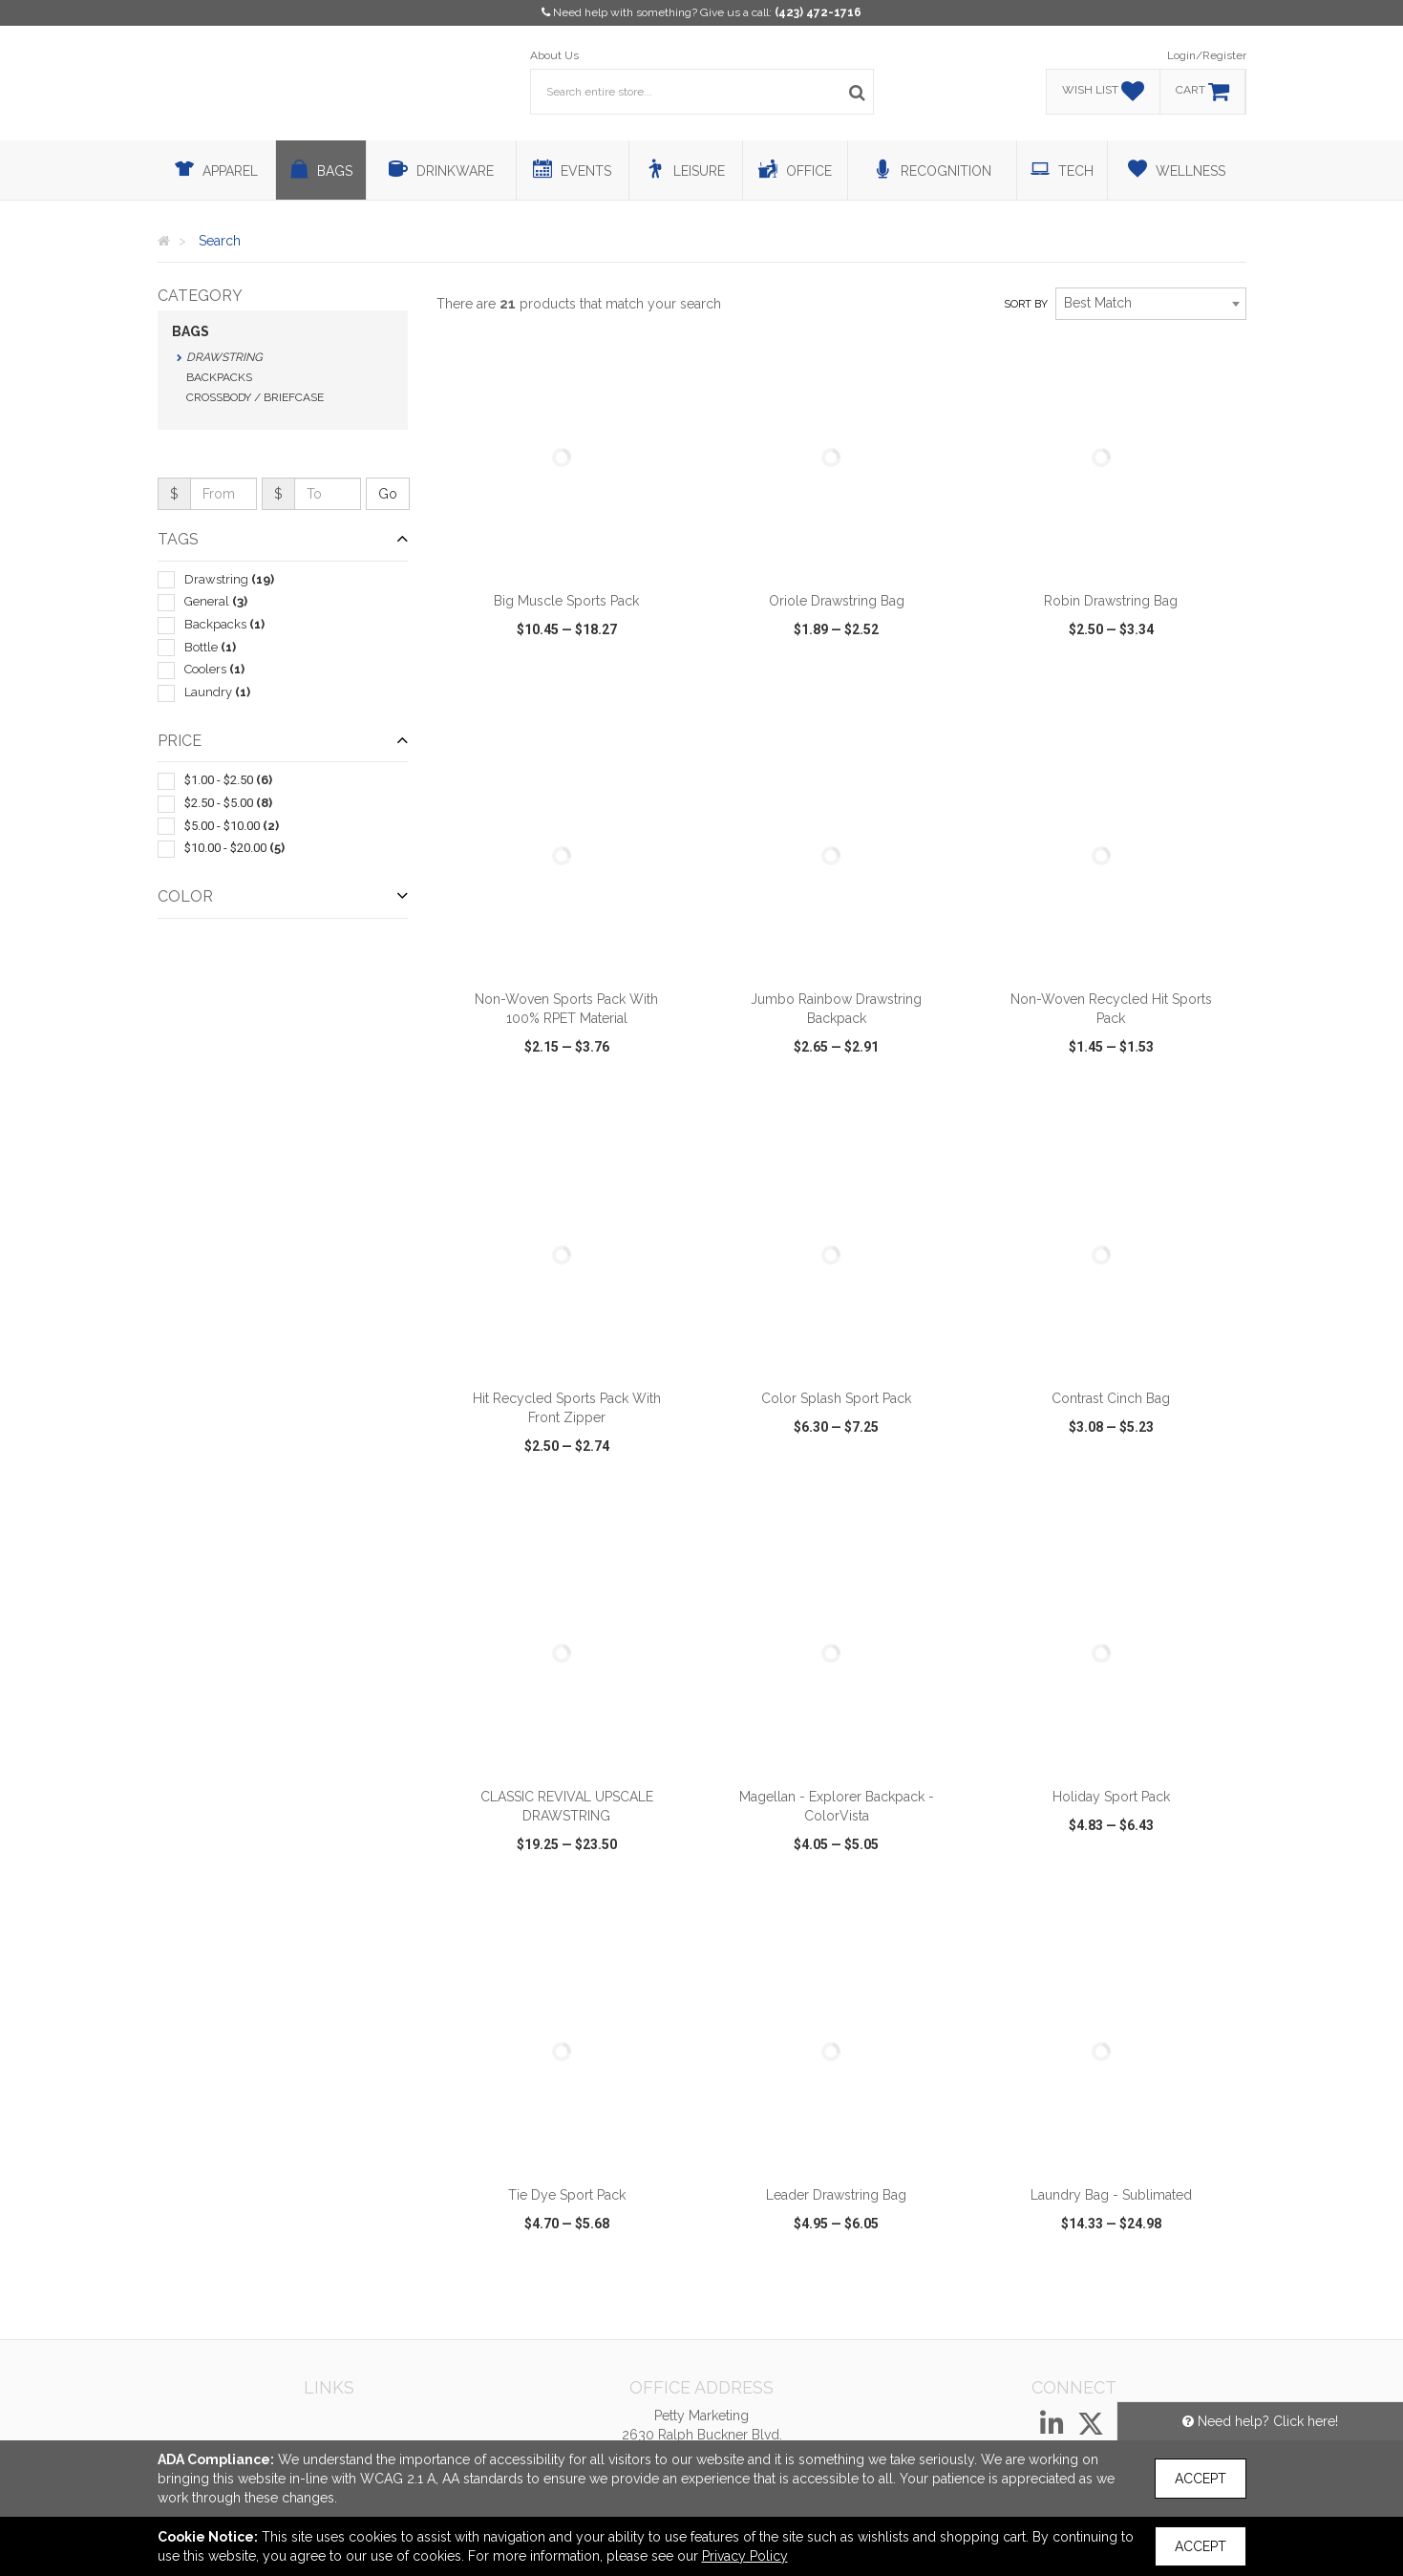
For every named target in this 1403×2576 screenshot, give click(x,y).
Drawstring (224, 357)
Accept (1200, 2478)
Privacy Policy (745, 2556)
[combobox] (1150, 303)
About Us (554, 55)
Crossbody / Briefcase (255, 397)
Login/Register (1206, 55)
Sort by (1026, 304)
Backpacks (219, 377)
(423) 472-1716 (818, 12)
